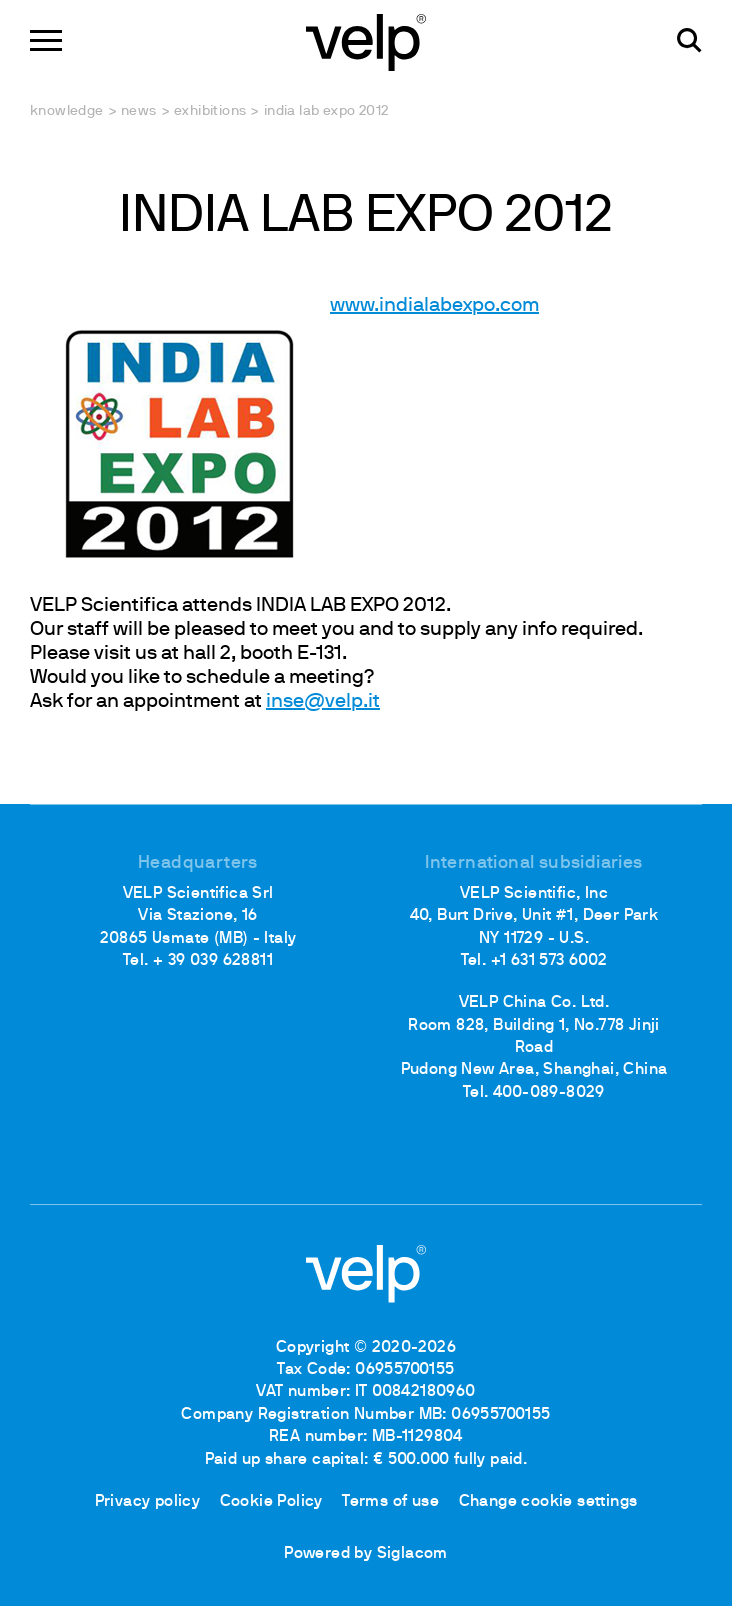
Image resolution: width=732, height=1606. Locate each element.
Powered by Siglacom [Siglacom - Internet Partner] (366, 1554)
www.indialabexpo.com (284, 306)
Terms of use (390, 1502)
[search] (689, 40)
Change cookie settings (548, 1502)
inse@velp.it (323, 702)
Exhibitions (210, 111)
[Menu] (46, 40)
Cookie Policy (271, 1502)
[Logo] (366, 40)
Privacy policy (148, 1502)
